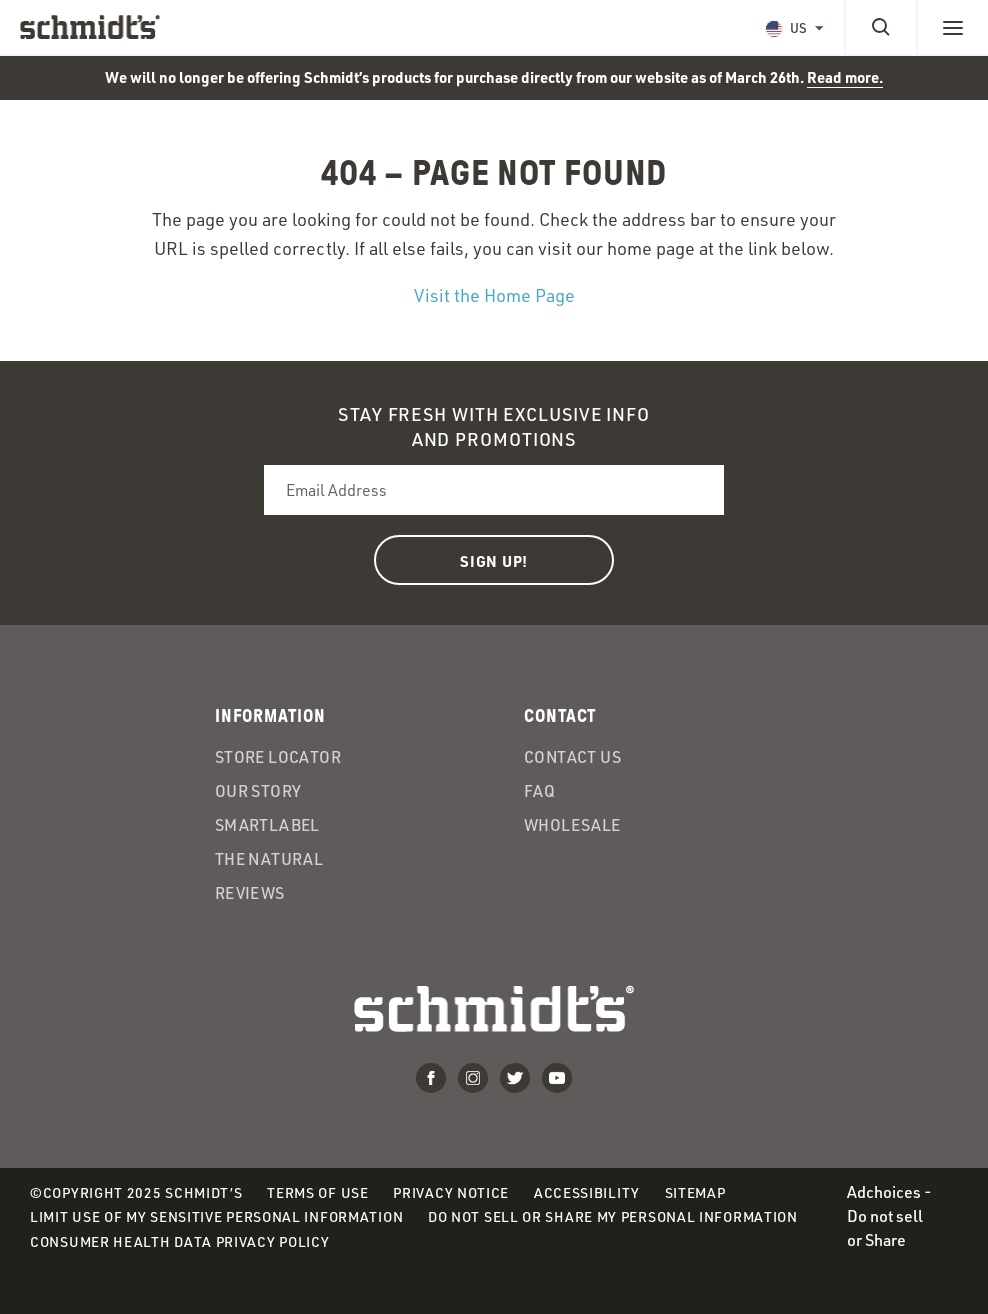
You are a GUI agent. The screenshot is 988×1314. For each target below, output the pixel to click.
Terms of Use (317, 1192)
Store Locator (278, 757)
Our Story (258, 791)
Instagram (473, 1078)
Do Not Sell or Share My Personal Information (613, 1216)
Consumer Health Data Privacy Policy (180, 1241)
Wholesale (572, 825)
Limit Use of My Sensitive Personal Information (216, 1216)
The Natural (269, 859)
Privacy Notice (451, 1192)
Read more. (845, 77)
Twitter (515, 1078)
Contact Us (572, 757)
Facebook (431, 1078)
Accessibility (587, 1192)
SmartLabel (267, 825)
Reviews (250, 893)
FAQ (539, 791)
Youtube (557, 1078)
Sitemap (695, 1192)
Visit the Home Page (494, 295)
